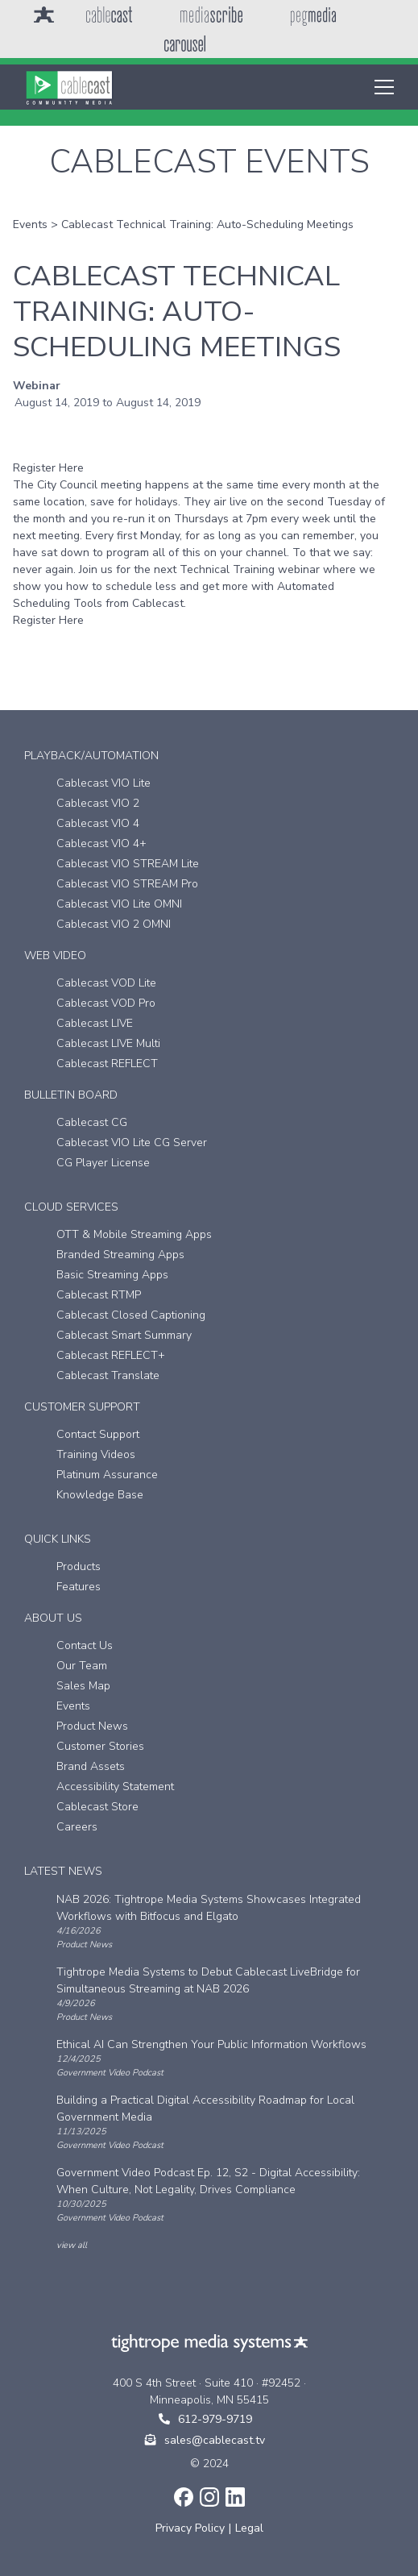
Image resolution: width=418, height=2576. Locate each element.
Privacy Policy (190, 2528)
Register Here (48, 468)
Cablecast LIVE (94, 1023)
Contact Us (84, 1645)
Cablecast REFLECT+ (110, 1355)
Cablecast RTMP (98, 1295)
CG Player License (103, 1162)
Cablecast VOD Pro (105, 1003)
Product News (92, 1726)
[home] (69, 87)
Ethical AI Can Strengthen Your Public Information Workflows (211, 2044)
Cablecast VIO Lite (103, 783)
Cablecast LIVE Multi (108, 1043)
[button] (381, 87)
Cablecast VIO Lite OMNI (119, 904)
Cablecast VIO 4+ (101, 843)
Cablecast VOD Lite (106, 983)
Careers (76, 1826)
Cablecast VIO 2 (97, 803)
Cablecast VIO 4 (97, 823)
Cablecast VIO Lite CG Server (131, 1142)
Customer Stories (100, 1746)
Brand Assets (90, 1766)
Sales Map (83, 1685)
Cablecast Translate (107, 1375)
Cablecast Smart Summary (124, 1335)
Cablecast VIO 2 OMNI (113, 924)
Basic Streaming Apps (112, 1274)
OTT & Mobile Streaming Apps (134, 1234)
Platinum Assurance (107, 1474)
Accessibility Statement (115, 1786)
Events (30, 224)
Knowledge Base (99, 1494)
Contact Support (97, 1434)
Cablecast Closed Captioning (130, 1315)
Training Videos (95, 1454)
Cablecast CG (91, 1122)
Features (78, 1586)
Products (78, 1566)
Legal (249, 2528)
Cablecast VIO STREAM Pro (127, 883)
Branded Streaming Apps (120, 1254)
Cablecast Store (97, 1806)
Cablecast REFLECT (107, 1063)
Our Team (81, 1665)
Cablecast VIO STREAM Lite (127, 863)
